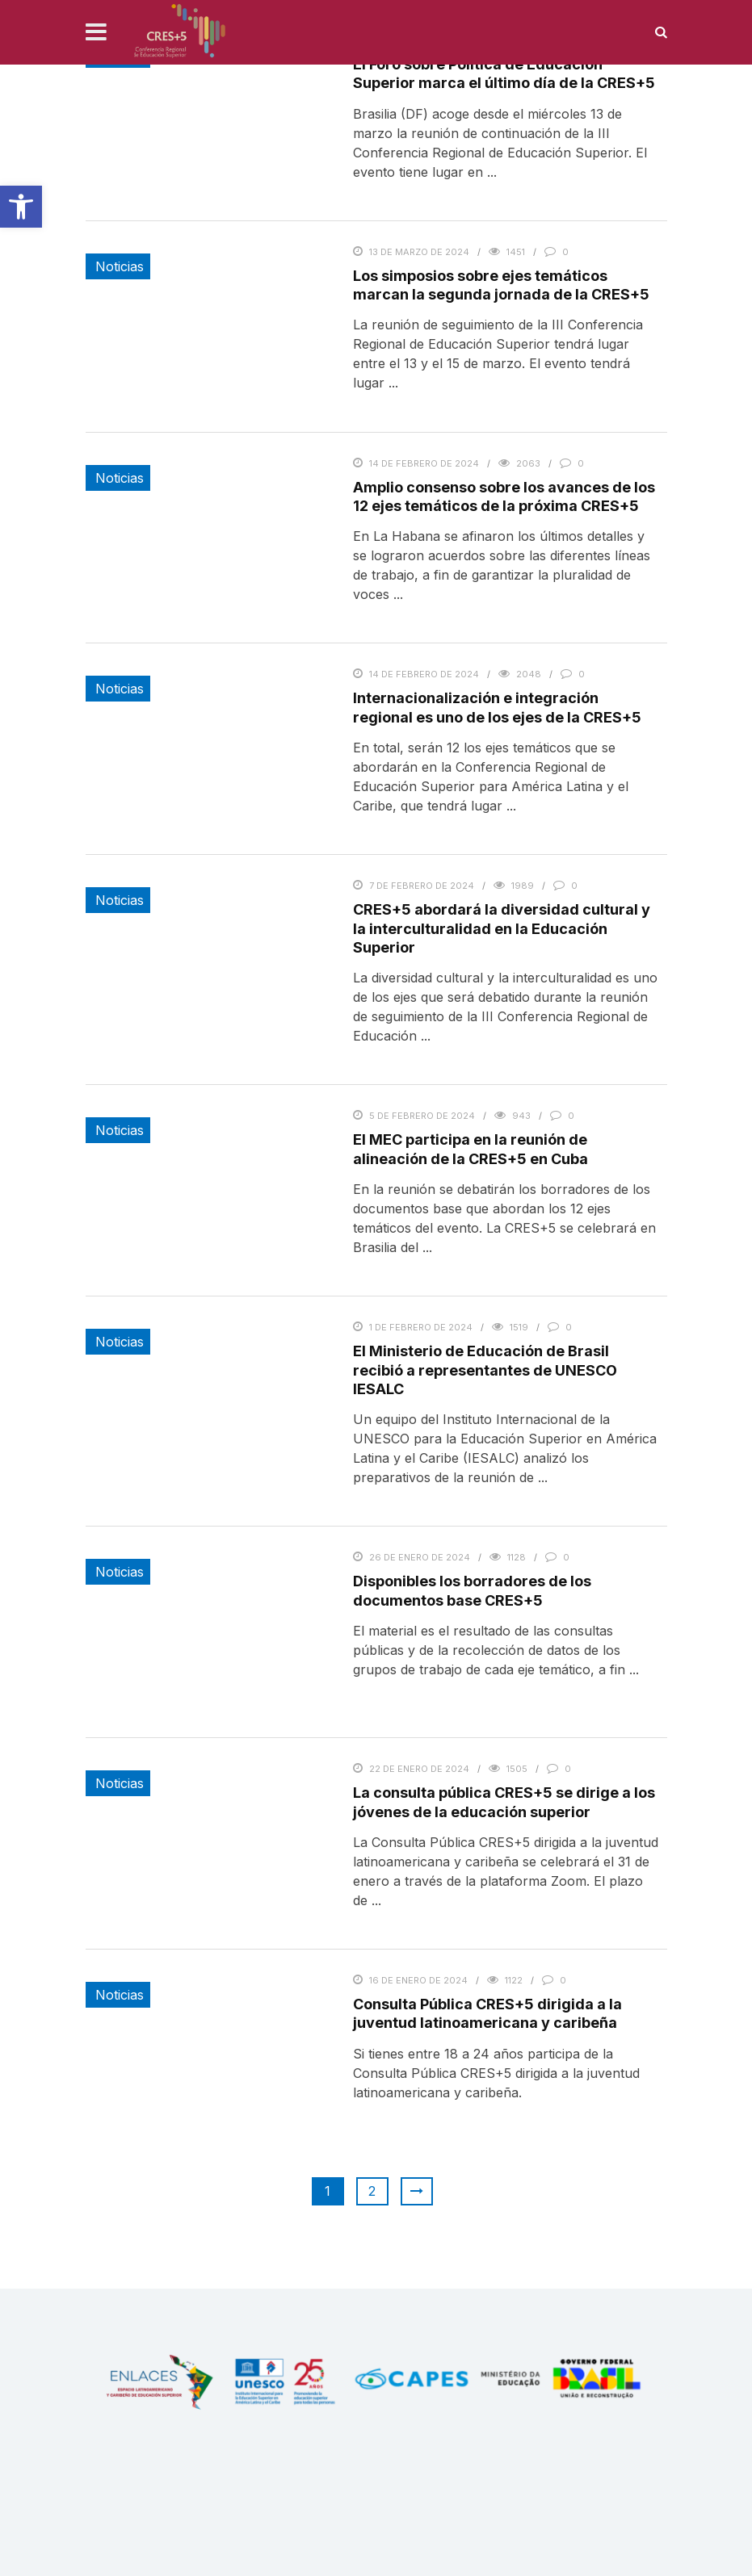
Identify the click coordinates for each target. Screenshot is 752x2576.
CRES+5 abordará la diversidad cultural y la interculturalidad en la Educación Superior (501, 928)
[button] (21, 207)
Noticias (119, 266)
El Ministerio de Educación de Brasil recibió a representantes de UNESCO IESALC (485, 1369)
